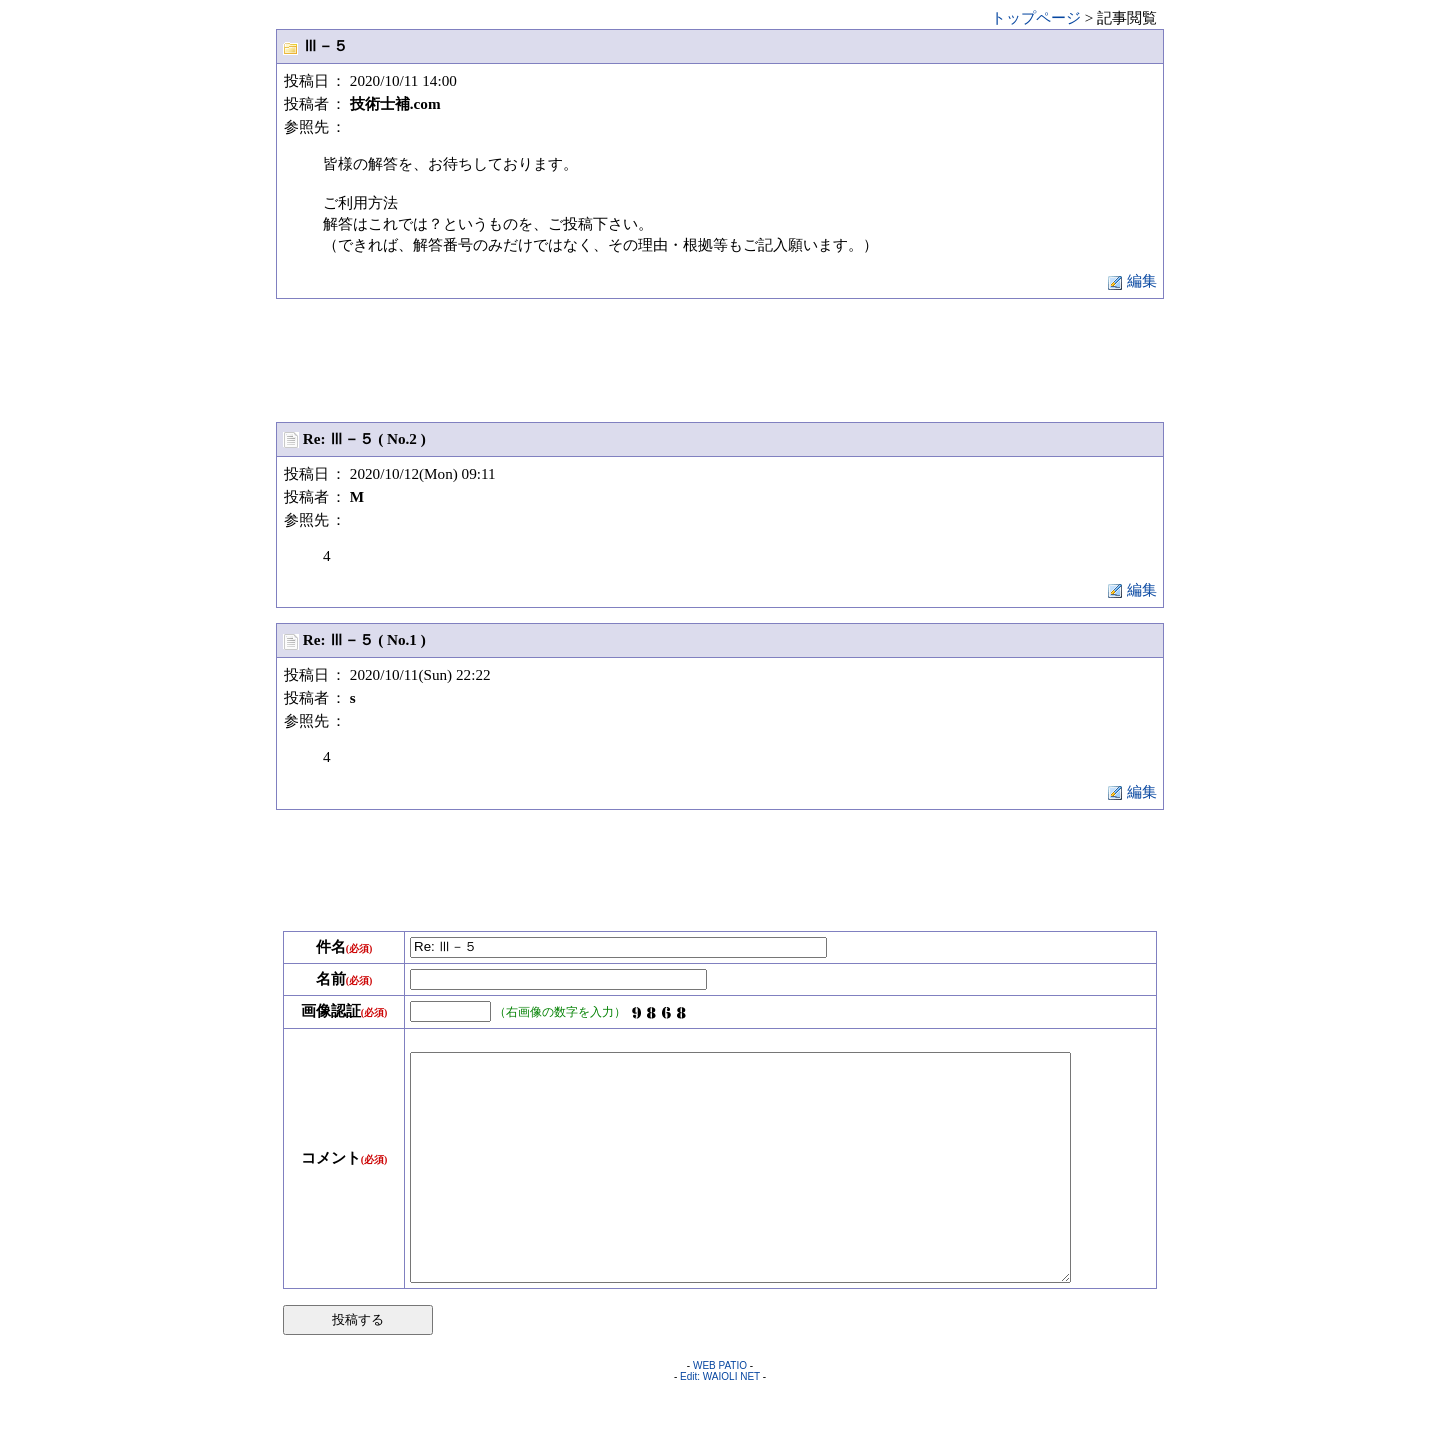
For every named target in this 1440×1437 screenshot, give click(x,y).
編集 (1132, 280)
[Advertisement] (720, 359)
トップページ (1036, 17)
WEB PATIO (720, 1410)
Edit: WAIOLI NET (720, 1421)
